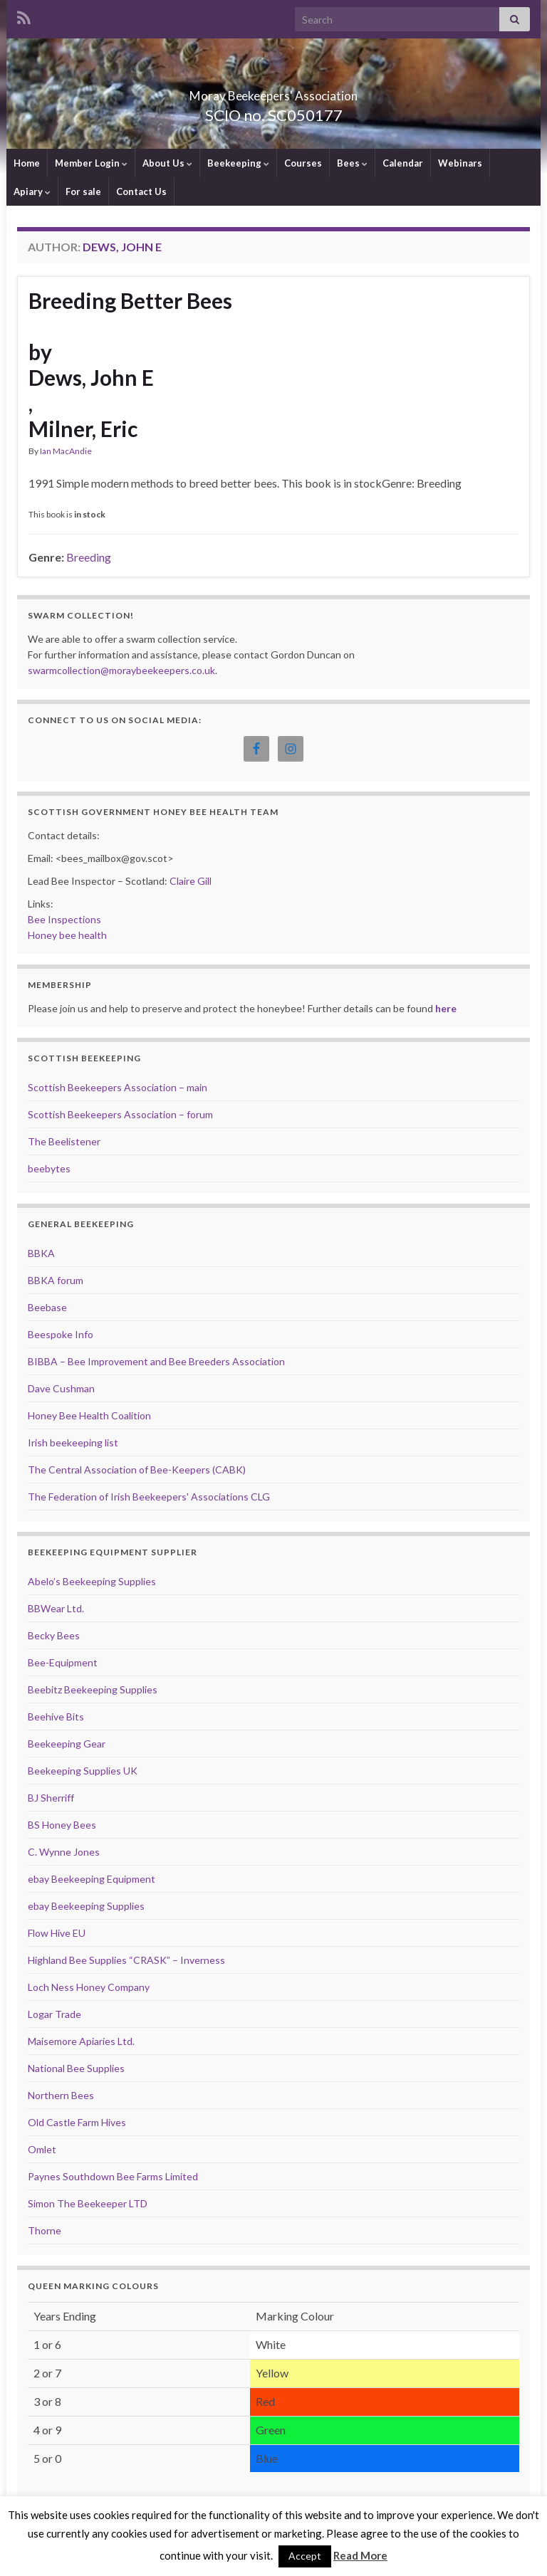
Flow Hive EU (56, 1933)
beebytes (49, 1168)
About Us (167, 163)
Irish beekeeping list (73, 1442)
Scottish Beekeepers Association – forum (120, 1114)
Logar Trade (54, 2014)
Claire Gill (191, 881)
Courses (303, 163)
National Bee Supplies (76, 2068)
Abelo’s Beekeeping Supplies (92, 1581)
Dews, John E (91, 377)
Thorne (44, 2230)
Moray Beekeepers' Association (273, 91)
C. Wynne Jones (64, 1852)
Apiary (32, 191)
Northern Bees (61, 2095)
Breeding (88, 557)
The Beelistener (64, 1141)
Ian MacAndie (66, 451)
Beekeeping (238, 163)
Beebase (47, 1307)
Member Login (91, 163)
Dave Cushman (61, 1388)
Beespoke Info (60, 1334)
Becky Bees (54, 1635)
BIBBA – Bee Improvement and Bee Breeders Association (156, 1361)
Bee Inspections (64, 919)
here (446, 1008)
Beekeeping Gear (66, 1744)
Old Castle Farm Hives (77, 2122)
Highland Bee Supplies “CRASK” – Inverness (126, 1960)
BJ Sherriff (51, 1798)
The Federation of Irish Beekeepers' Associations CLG (149, 1497)
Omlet (42, 2149)
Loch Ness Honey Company (89, 1987)
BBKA (41, 1253)
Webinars (460, 163)
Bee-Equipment (63, 1662)
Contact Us (141, 191)
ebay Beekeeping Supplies (86, 1906)
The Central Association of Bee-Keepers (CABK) (137, 1469)
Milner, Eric (82, 428)
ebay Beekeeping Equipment (91, 1879)
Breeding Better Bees (130, 300)
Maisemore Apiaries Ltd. (81, 2041)
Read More (360, 2555)
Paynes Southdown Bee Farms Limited (113, 2176)
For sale (83, 191)
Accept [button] (304, 2556)
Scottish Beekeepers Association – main (117, 1087)
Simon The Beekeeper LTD (87, 2203)
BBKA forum (55, 1280)
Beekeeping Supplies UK (82, 1771)
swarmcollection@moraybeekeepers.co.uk (121, 670)
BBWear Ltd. (56, 1608)
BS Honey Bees (62, 1825)
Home (27, 163)
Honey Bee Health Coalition (89, 1415)
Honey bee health (67, 935)
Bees (352, 163)
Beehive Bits (56, 1716)
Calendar (402, 163)
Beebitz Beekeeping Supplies (92, 1689)
